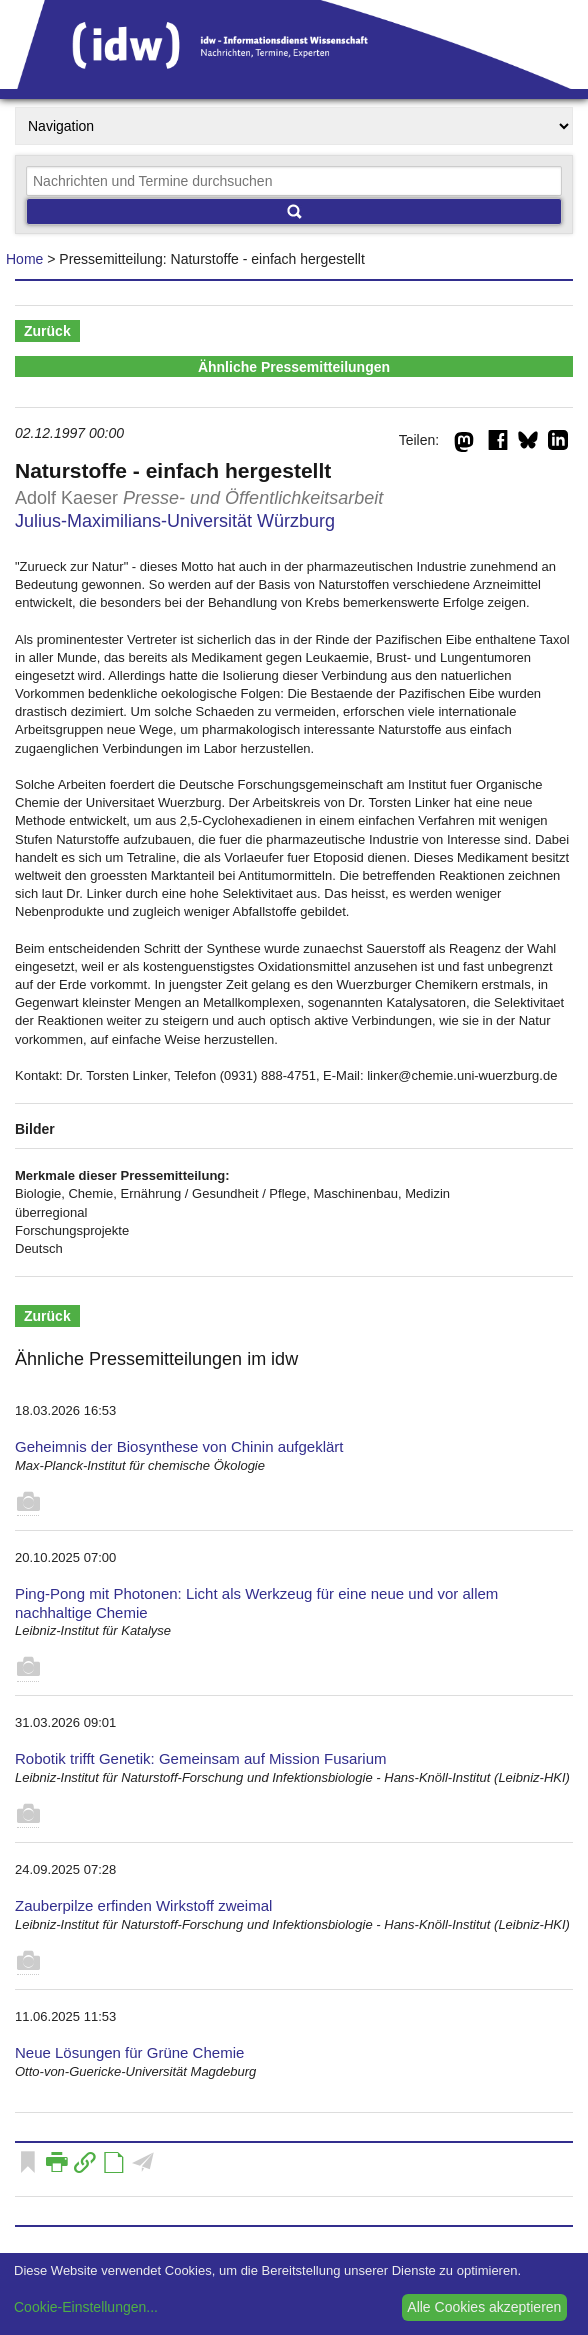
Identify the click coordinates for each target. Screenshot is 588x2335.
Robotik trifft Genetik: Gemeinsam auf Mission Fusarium (201, 1758)
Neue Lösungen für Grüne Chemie (129, 2052)
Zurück (47, 331)
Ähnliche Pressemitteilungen (294, 367)
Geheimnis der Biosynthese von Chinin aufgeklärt (179, 1446)
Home (24, 259)
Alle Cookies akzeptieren (484, 2307)
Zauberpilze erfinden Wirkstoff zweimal (143, 1905)
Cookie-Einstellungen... (86, 2307)
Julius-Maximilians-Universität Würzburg (175, 521)
